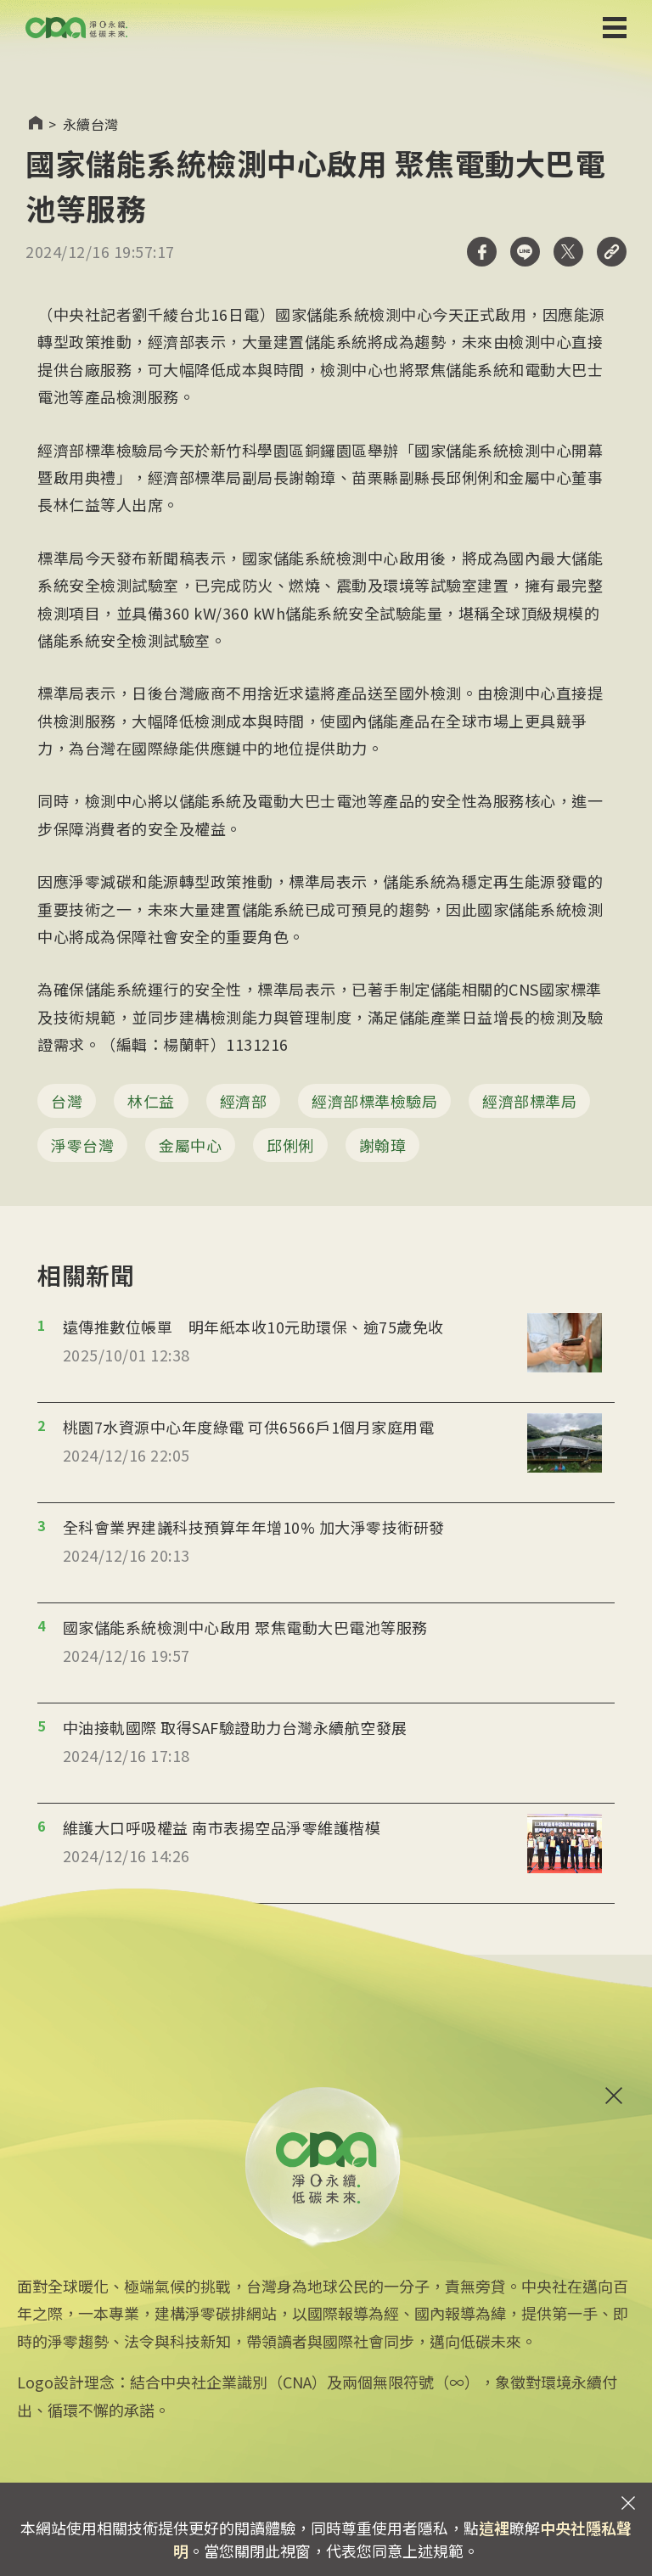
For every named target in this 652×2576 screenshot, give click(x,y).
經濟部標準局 (529, 1101)
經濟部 (243, 1101)
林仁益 (151, 1101)
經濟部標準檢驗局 (374, 1101)
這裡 (494, 2528)
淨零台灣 (82, 1145)
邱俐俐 (290, 1145)
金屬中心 (190, 1145)
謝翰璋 (383, 1145)
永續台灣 (91, 124)
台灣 (66, 1101)
